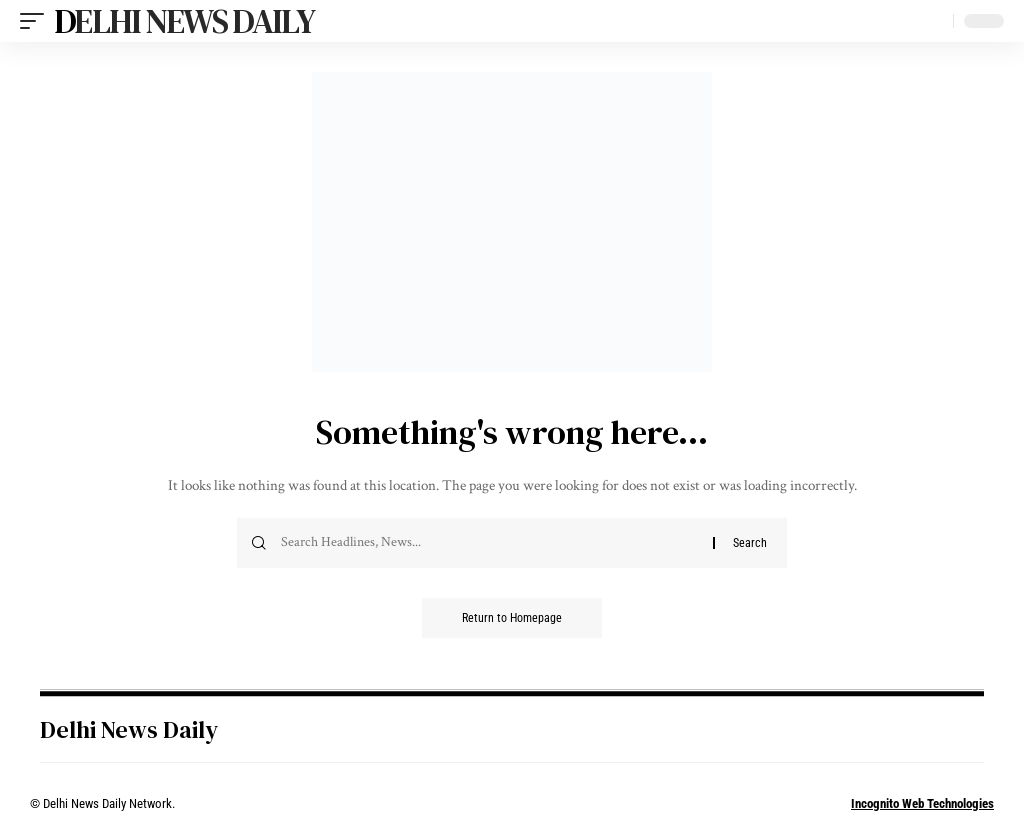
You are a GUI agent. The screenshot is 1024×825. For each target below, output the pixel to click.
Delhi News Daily (184, 21)
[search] (933, 21)
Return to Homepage (512, 618)
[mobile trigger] (37, 21)
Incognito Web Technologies (922, 803)
